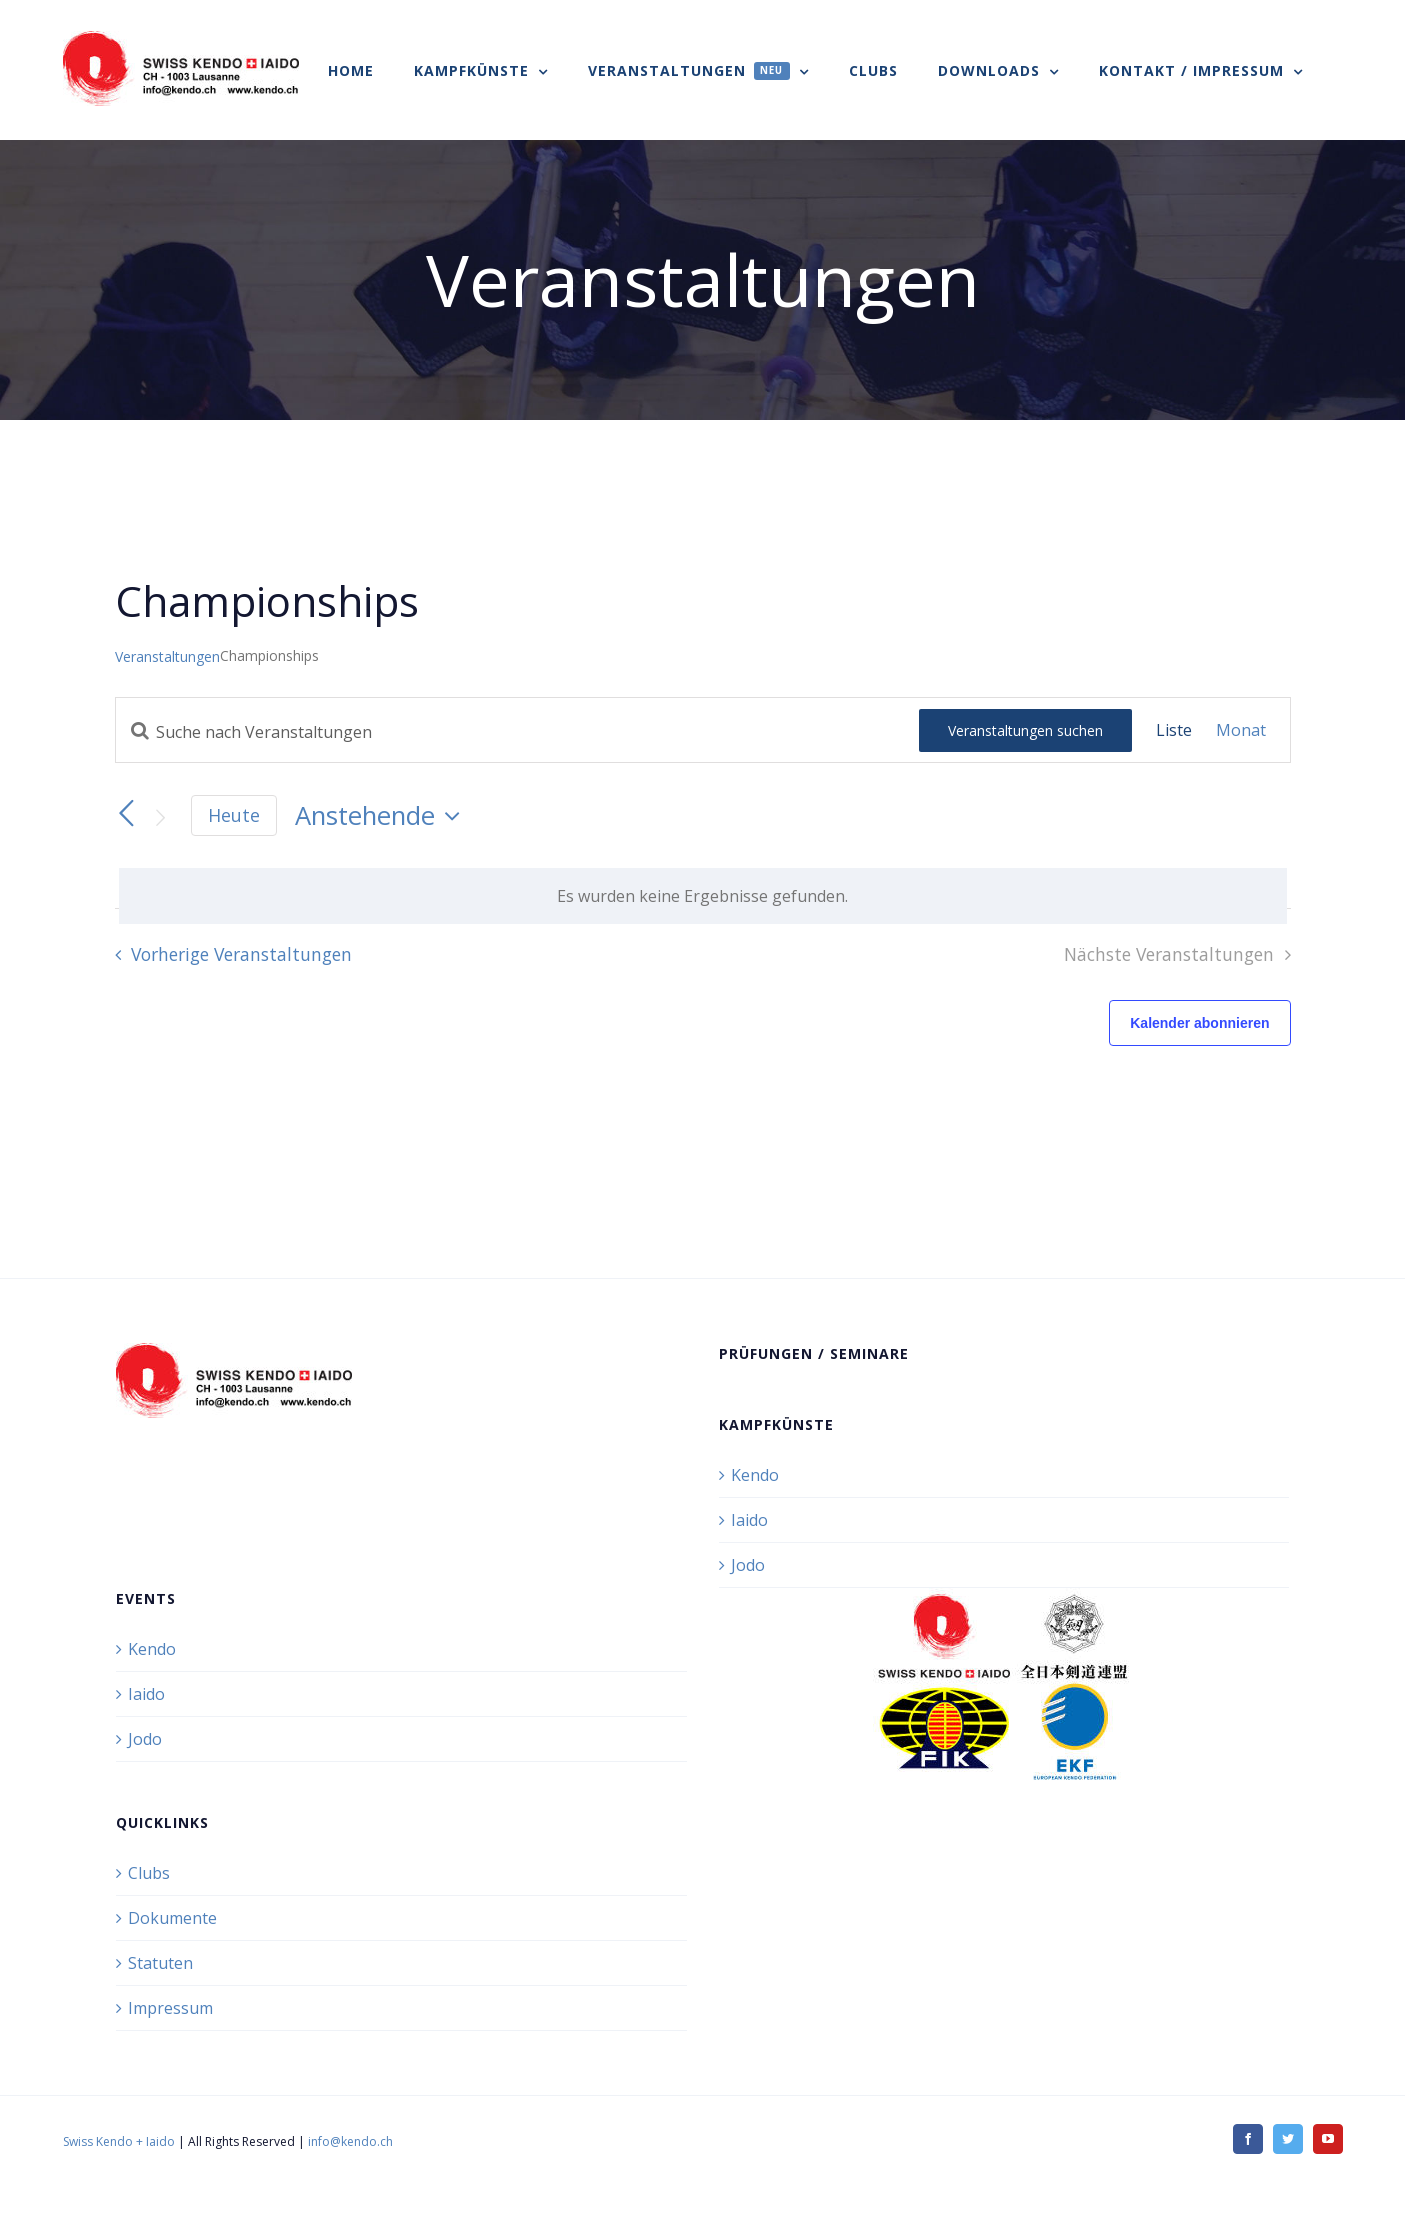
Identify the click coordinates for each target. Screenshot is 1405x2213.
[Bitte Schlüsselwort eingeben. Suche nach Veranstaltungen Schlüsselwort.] (517, 732)
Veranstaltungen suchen (1025, 730)
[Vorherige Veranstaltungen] (127, 814)
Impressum (170, 2008)
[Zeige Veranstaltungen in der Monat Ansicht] (1241, 730)
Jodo (748, 1565)
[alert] (703, 896)
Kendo (755, 1475)
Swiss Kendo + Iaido (119, 2141)
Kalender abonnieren (1199, 1023)
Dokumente (172, 1918)
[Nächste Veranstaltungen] (161, 817)
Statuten (160, 1963)
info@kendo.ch (350, 2141)
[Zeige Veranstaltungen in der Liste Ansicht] (1174, 730)
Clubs (149, 1873)
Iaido (749, 1520)
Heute (234, 815)
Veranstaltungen (167, 656)
